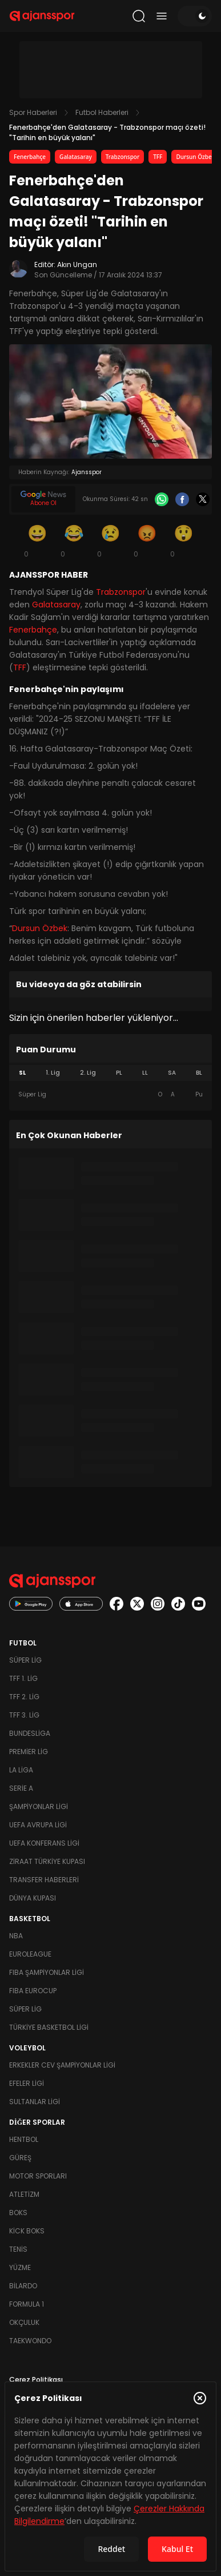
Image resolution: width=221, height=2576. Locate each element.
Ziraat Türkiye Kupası (47, 1861)
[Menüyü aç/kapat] (161, 16)
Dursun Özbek (195, 157)
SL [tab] (22, 1072)
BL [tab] (199, 1072)
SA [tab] (172, 1072)
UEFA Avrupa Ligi (38, 1825)
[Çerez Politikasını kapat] (200, 2398)
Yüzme (20, 2267)
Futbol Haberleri (101, 112)
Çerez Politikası (36, 2379)
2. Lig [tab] (88, 1072)
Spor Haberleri (33, 112)
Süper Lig (25, 1660)
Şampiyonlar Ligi (38, 1806)
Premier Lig (28, 1751)
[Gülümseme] (37, 540)
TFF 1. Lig (23, 1678)
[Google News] (43, 499)
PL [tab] (119, 1072)
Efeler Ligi (26, 2083)
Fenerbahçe (30, 157)
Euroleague (30, 1954)
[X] (203, 499)
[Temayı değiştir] (195, 16)
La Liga (21, 1770)
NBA (16, 1936)
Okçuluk (24, 2322)
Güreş (20, 2157)
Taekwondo (30, 2341)
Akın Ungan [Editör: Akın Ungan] (77, 264)
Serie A (21, 1788)
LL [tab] (145, 1072)
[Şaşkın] (184, 540)
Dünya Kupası (32, 1898)
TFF (157, 157)
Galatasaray (75, 157)
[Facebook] (182, 499)
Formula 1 (26, 2304)
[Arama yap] (139, 16)
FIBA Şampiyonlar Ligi (46, 1972)
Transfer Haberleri (44, 1880)
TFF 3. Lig (24, 1715)
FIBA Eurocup (33, 1990)
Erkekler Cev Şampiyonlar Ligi (62, 2065)
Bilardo (23, 2286)
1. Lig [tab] (53, 1072)
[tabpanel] (110, 1095)
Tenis (18, 2249)
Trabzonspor (123, 157)
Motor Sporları (38, 2176)
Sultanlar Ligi (34, 2101)
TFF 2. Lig (24, 1697)
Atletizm (24, 2194)
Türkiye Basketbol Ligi (49, 2027)
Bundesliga (29, 1733)
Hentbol (23, 2139)
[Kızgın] (147, 540)
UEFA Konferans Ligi (44, 1843)
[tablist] (110, 1073)
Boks (18, 2212)
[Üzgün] (110, 540)
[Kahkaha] (74, 540)
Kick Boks (27, 2231)
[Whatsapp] (161, 499)
